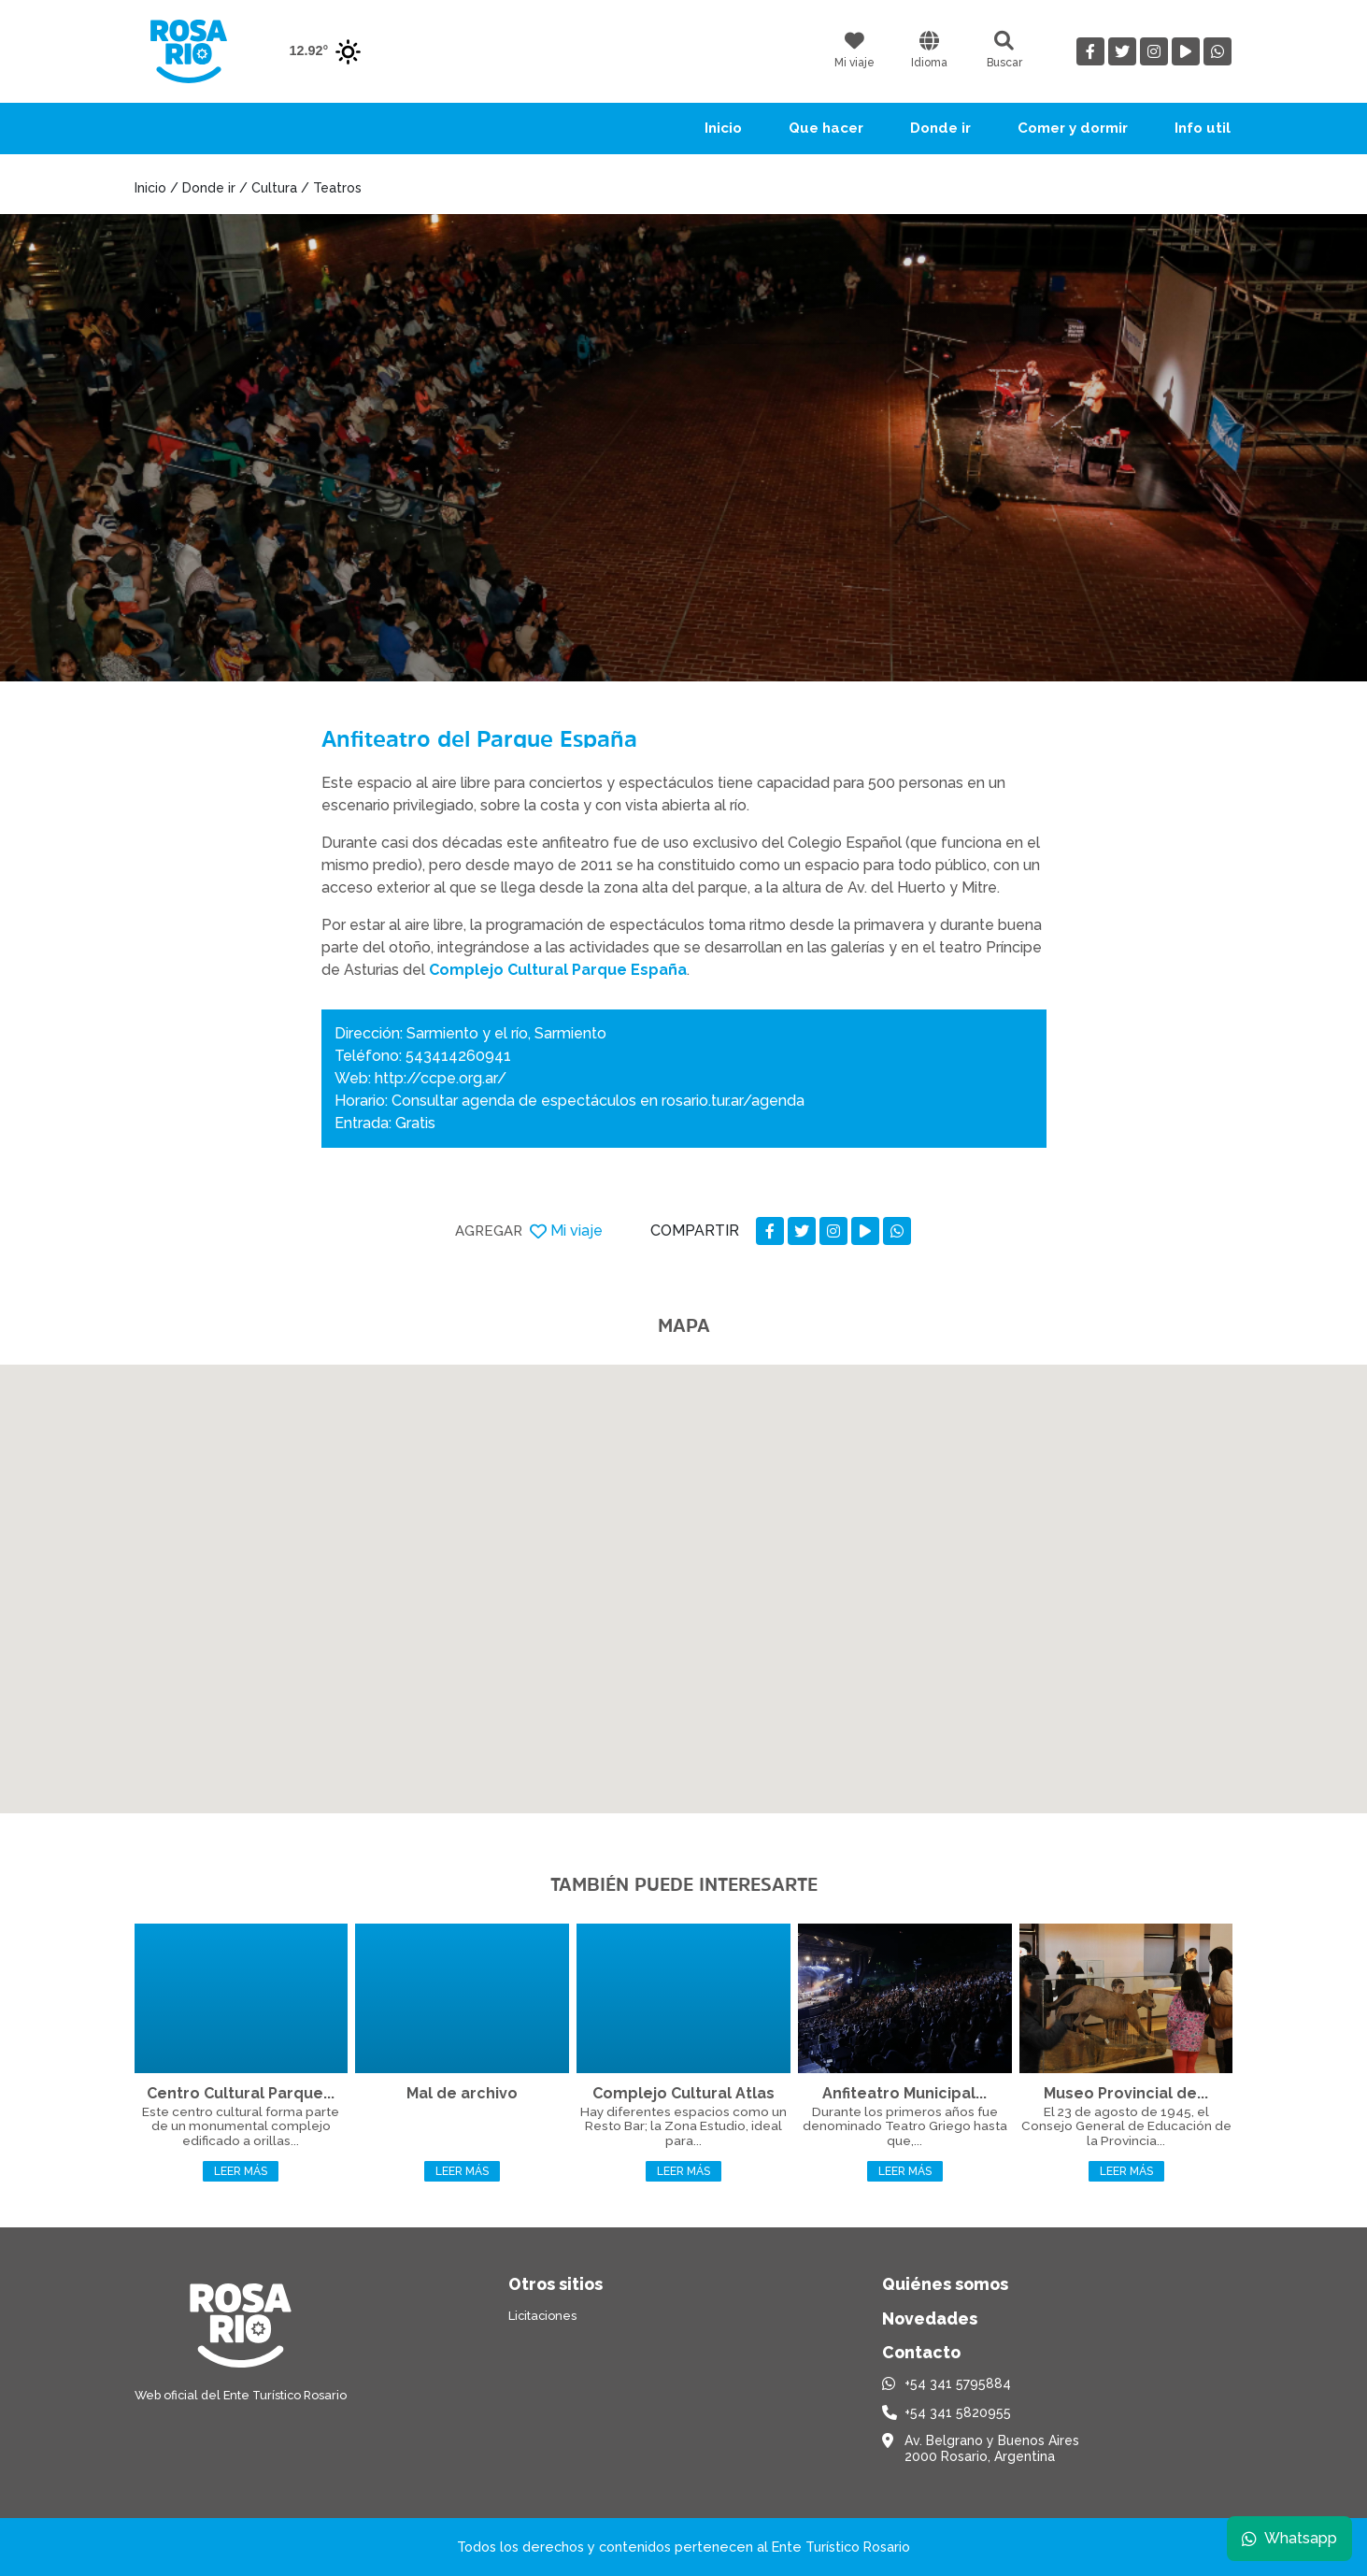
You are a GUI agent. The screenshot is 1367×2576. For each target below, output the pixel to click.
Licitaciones (542, 2316)
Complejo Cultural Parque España (558, 970)
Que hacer (826, 128)
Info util (1203, 128)
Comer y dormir (1073, 128)
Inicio (723, 128)
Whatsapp (1289, 2538)
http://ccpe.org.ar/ (440, 1078)
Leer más (240, 2171)
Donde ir (940, 128)
